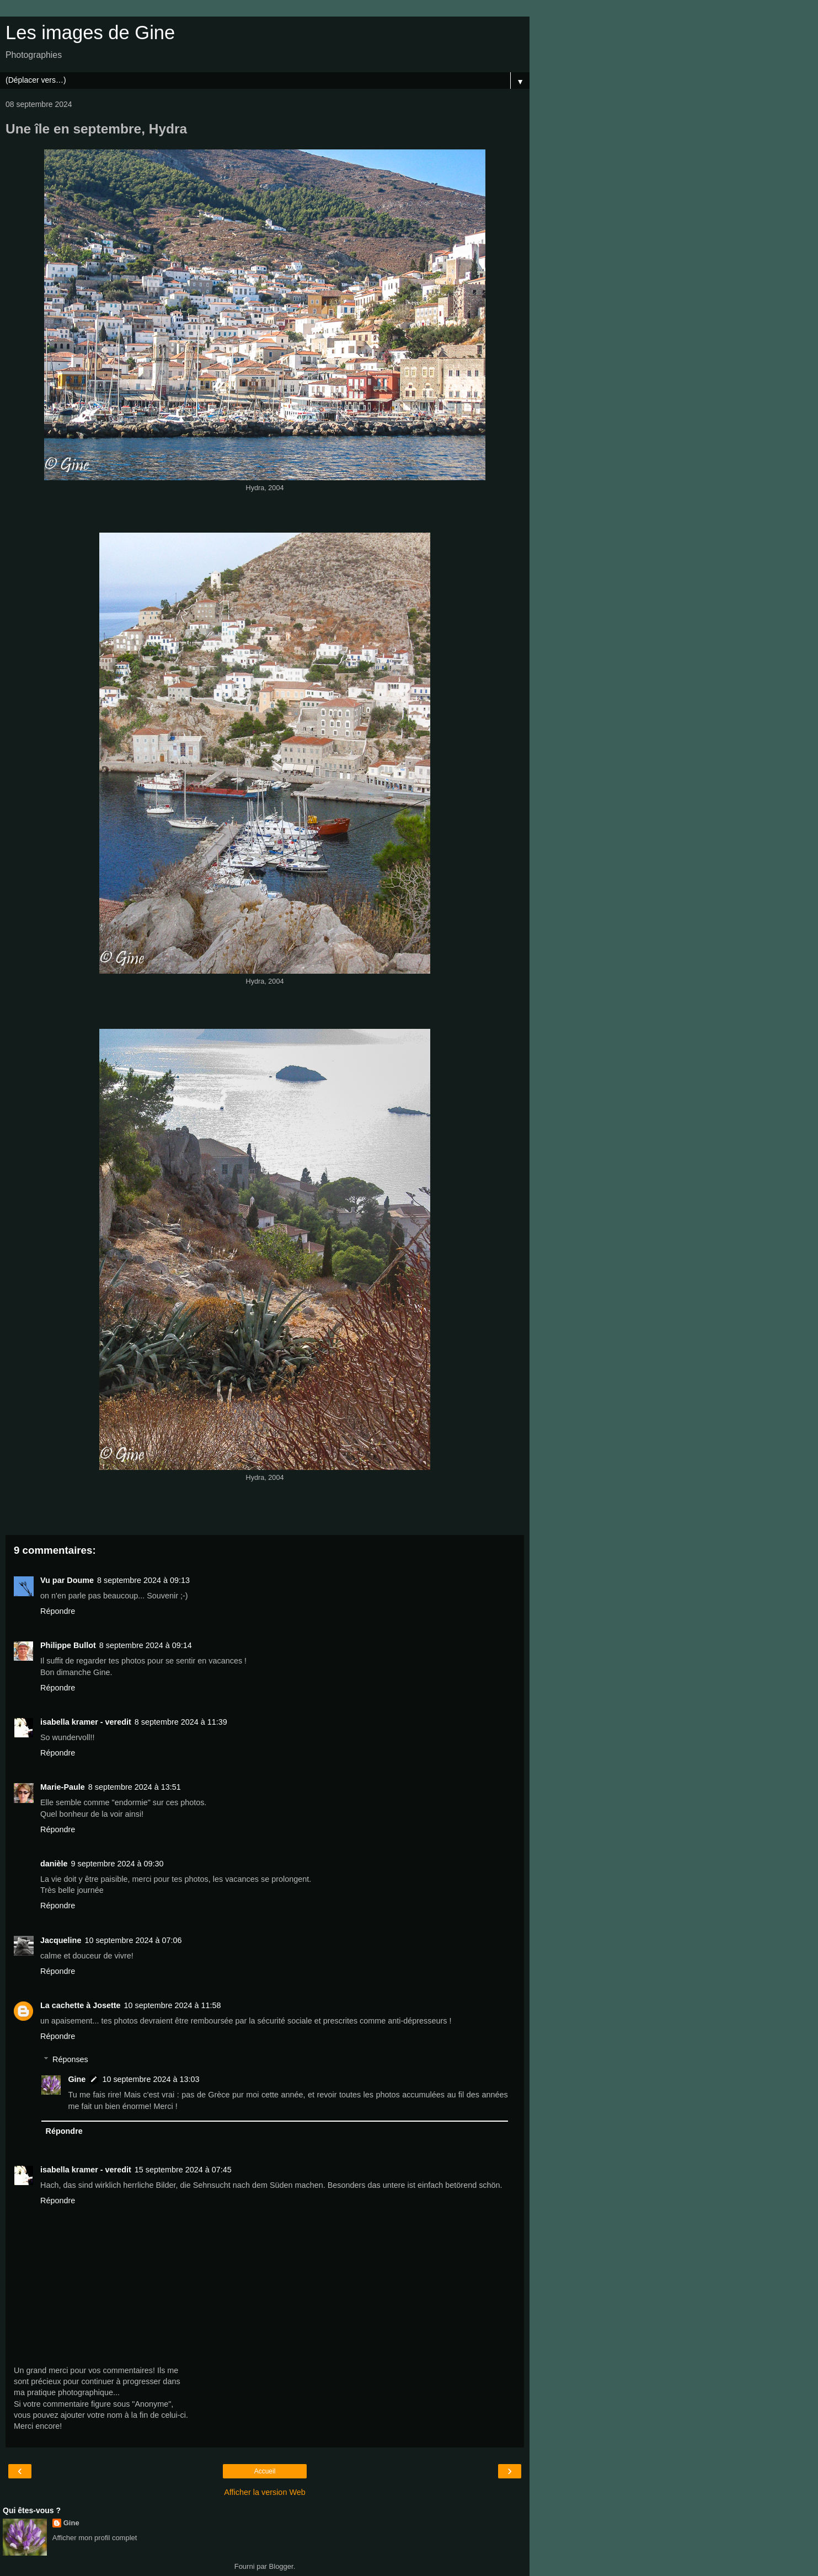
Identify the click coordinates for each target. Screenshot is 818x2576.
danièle (54, 1863)
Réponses (70, 2059)
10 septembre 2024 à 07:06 (132, 1940)
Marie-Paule (62, 1787)
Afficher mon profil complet (94, 2538)
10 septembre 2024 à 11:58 (172, 2005)
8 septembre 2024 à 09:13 (143, 1580)
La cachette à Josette (80, 2005)
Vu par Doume (67, 1580)
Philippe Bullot (68, 1645)
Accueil (265, 2471)
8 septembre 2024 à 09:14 (145, 1645)
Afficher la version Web (264, 2492)
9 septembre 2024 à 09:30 (117, 1863)
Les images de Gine (90, 32)
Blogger (281, 2566)
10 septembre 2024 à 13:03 (150, 2079)
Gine (76, 2079)
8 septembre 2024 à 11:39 (181, 1722)
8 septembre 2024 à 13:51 (134, 1787)
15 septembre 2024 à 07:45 (183, 2169)
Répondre (57, 1611)
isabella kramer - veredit (85, 1722)
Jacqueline (60, 1940)
